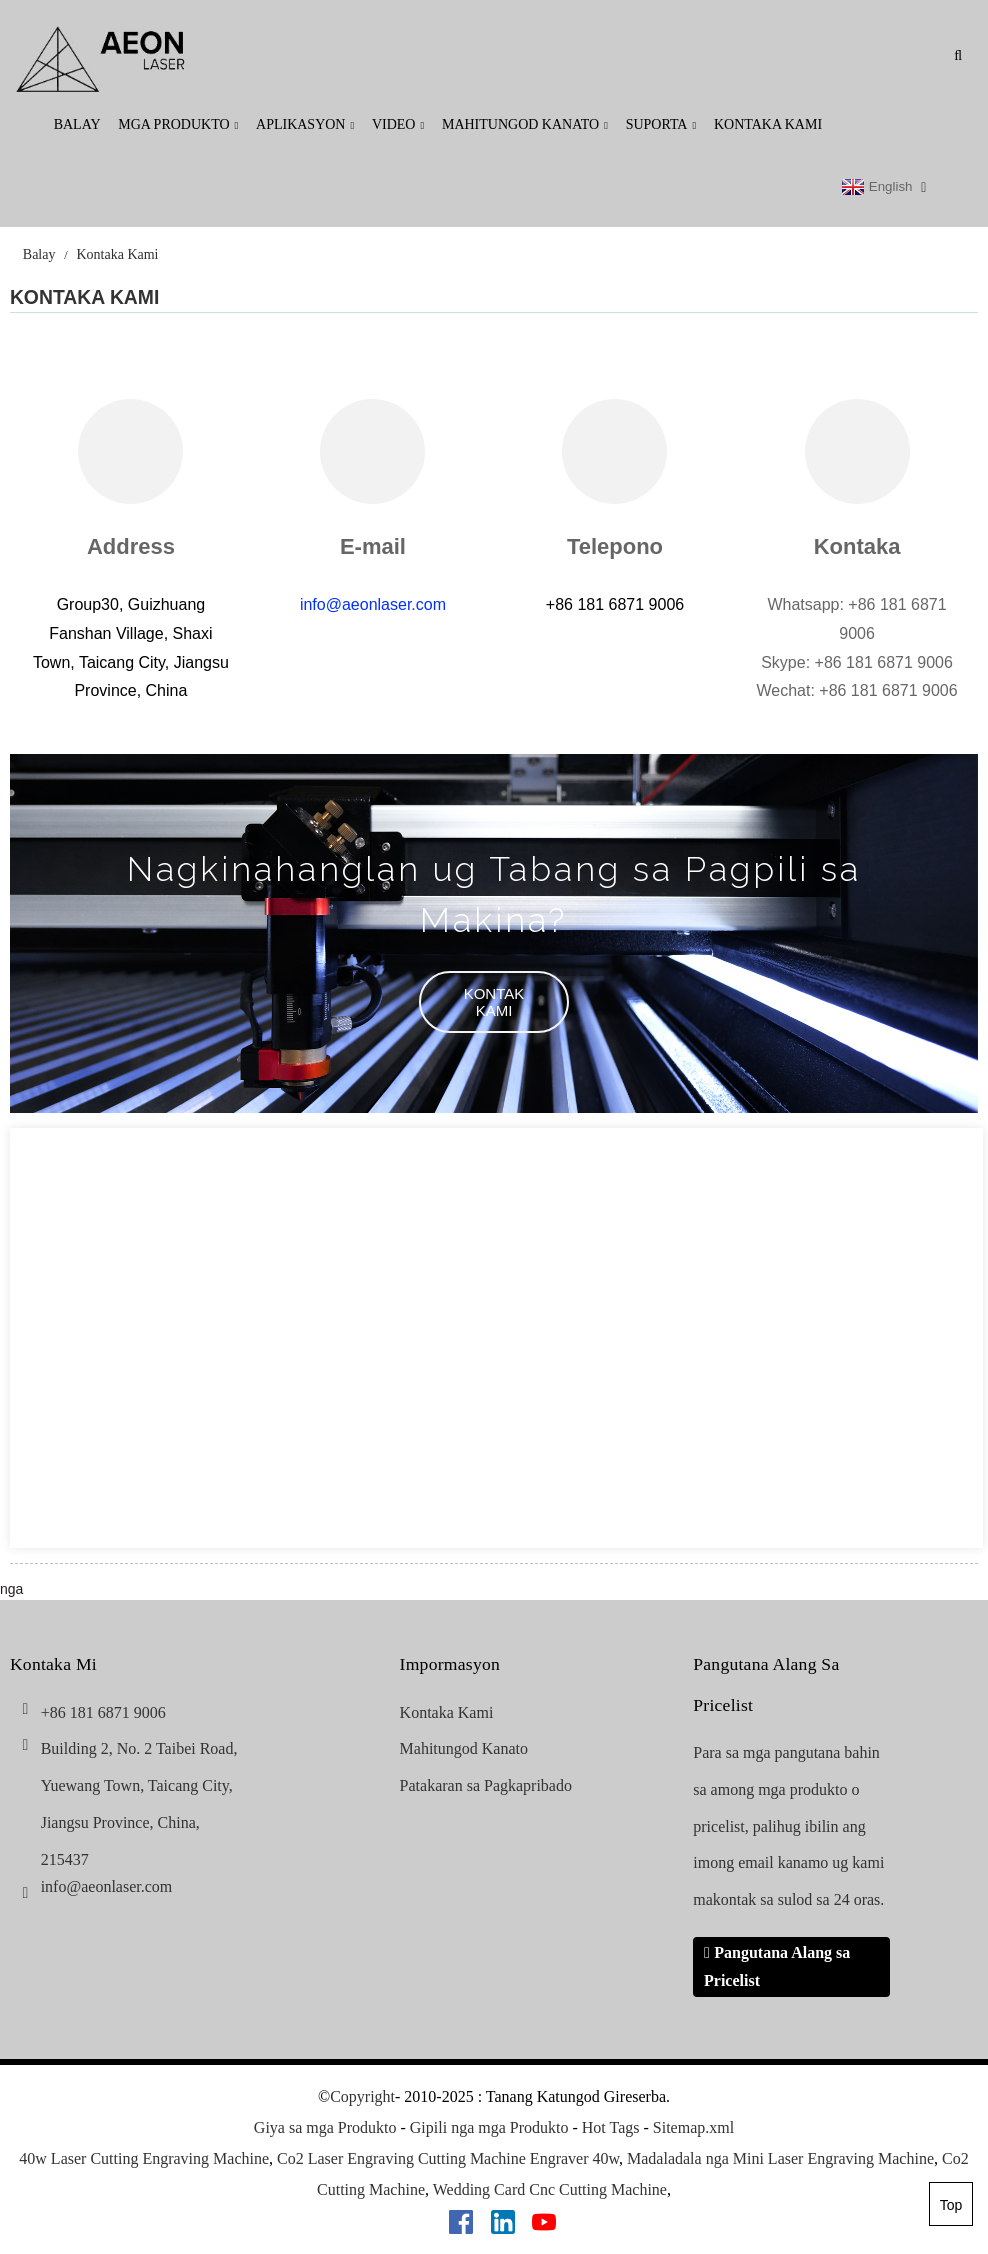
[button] (494, 1002)
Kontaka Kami (768, 124)
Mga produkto (178, 124)
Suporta (661, 124)
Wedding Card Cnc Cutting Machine (550, 2189)
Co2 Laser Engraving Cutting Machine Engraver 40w (448, 2158)
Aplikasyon (305, 124)
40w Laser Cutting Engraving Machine (144, 2158)
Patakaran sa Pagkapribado (486, 1785)
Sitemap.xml (693, 2127)
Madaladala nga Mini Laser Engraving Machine (780, 2158)
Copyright (362, 2096)
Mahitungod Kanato (525, 124)
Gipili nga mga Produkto (489, 2127)
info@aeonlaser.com (373, 604)
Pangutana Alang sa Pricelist (777, 1966)
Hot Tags (611, 2127)
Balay (77, 124)
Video (398, 124)
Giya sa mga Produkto (325, 2127)
